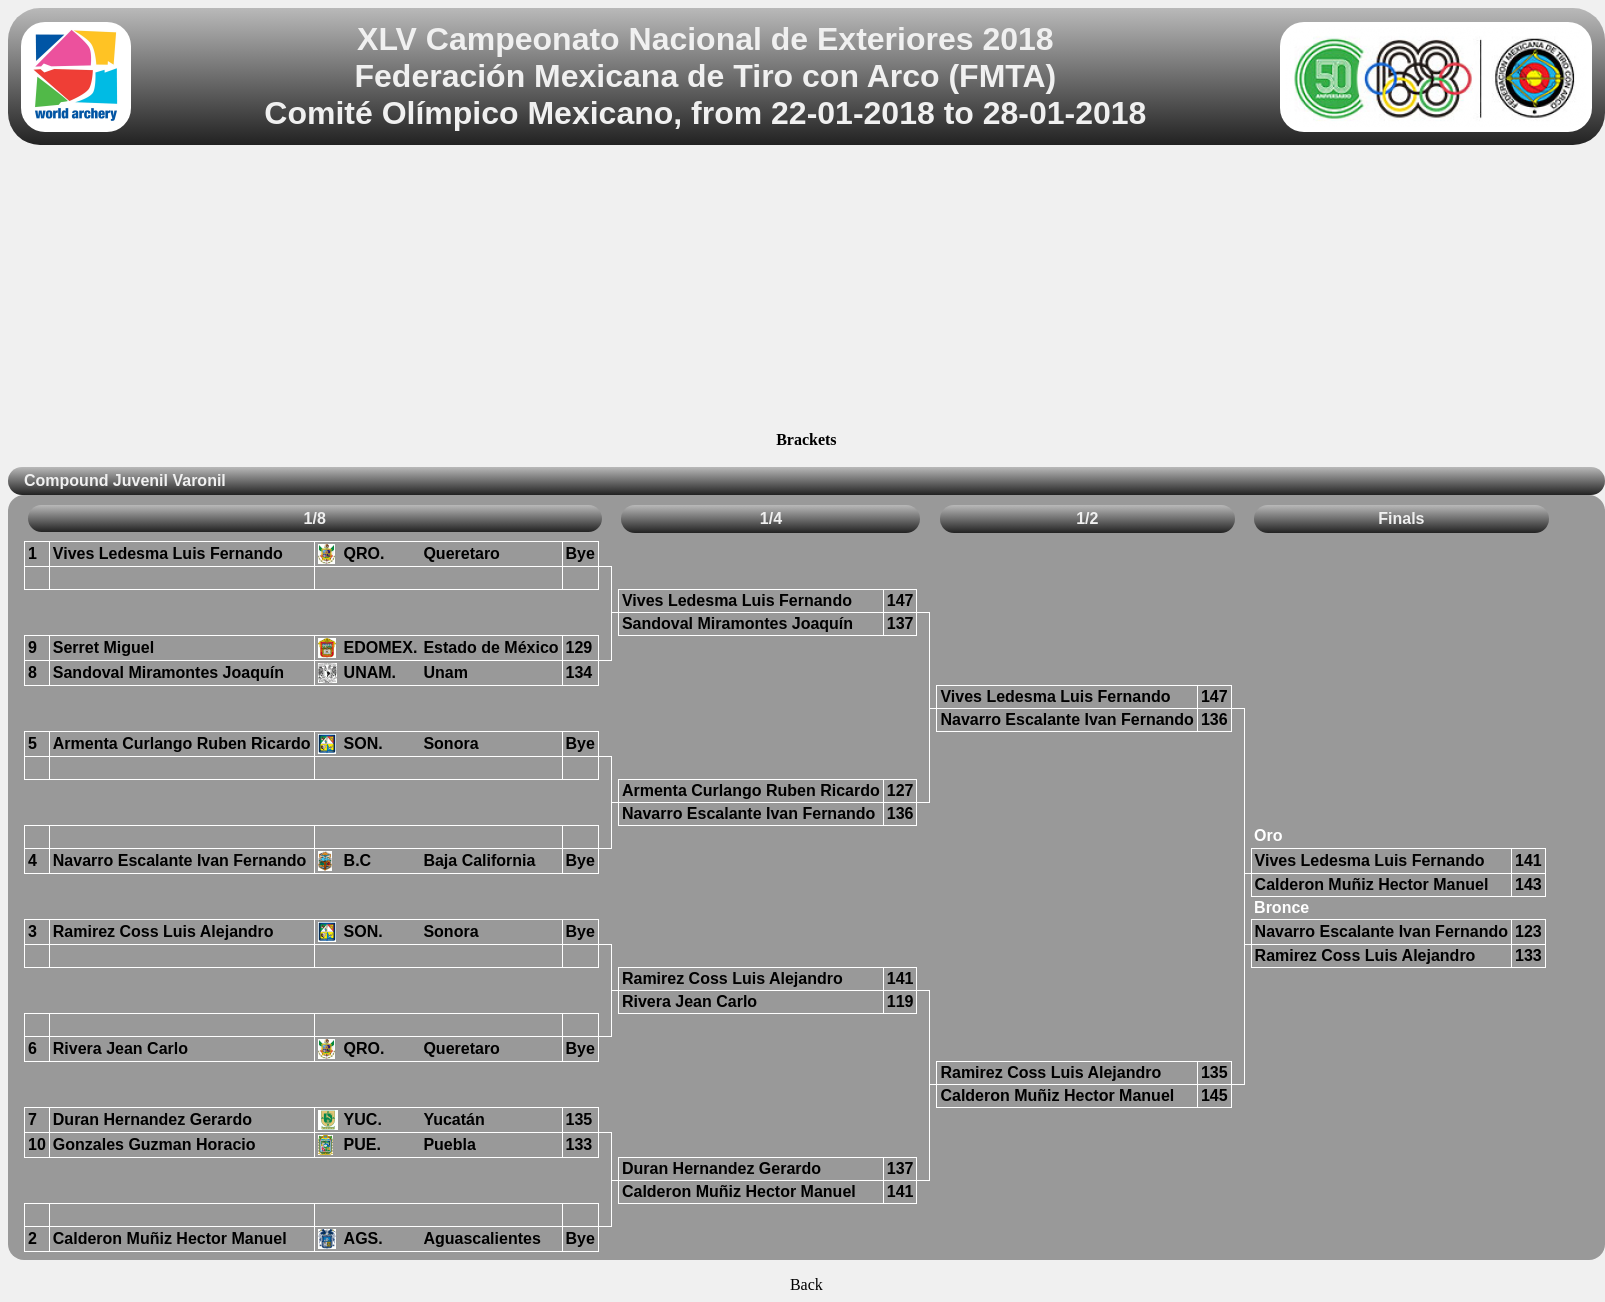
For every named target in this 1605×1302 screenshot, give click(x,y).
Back (806, 1284)
